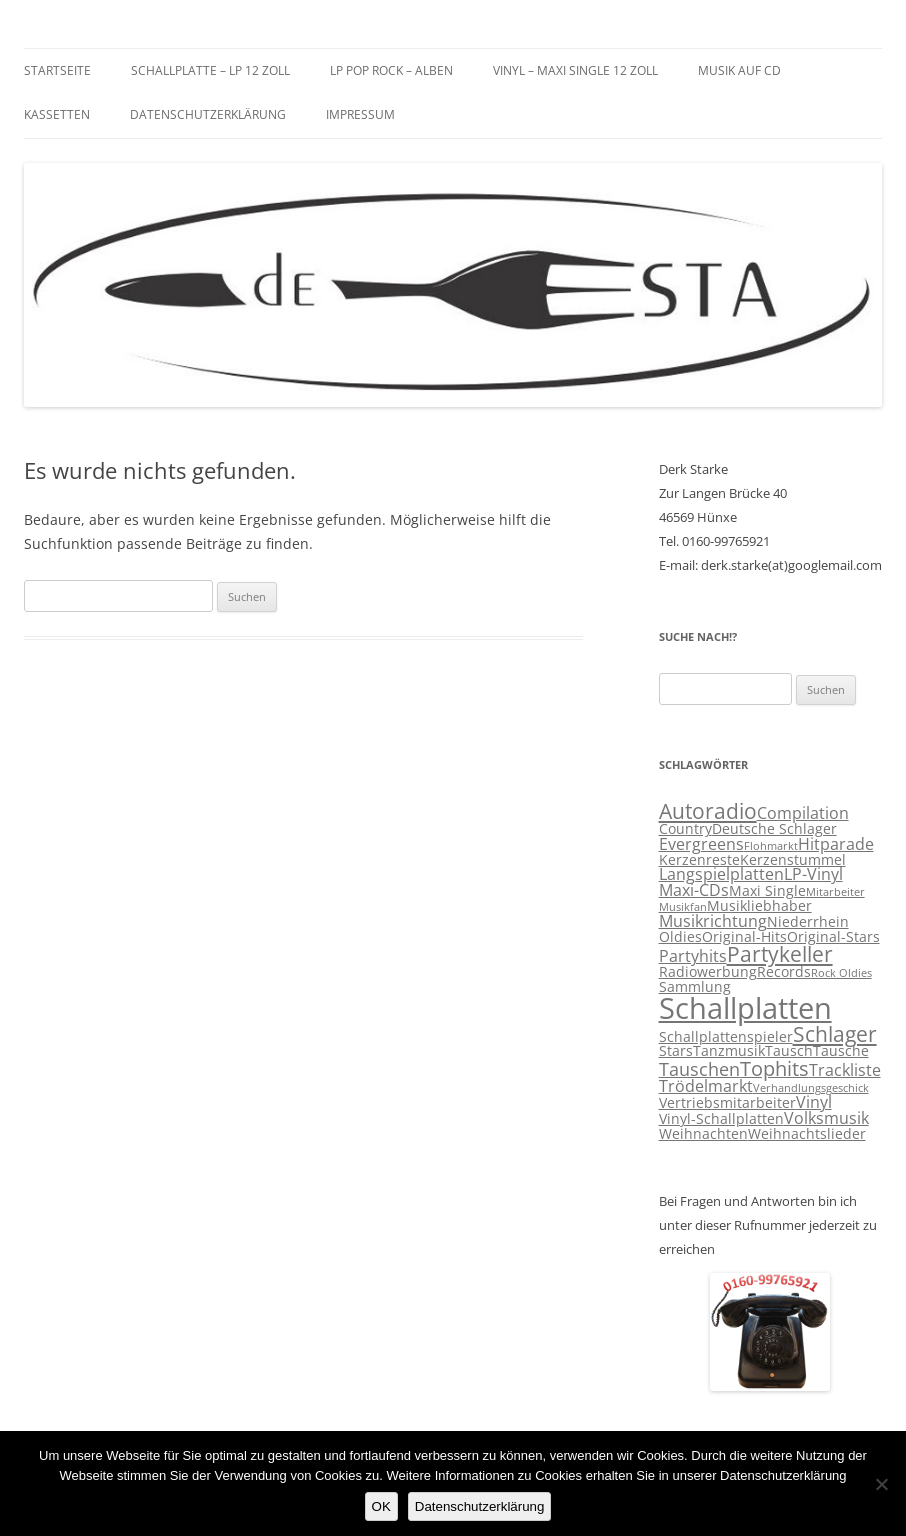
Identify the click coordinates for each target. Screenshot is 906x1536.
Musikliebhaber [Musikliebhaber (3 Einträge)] (759, 906)
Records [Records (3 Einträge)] (784, 972)
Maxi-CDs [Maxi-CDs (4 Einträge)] (694, 890)
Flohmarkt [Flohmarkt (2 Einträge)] (771, 846)
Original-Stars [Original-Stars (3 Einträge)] (833, 937)
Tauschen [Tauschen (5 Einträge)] (699, 1069)
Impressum (360, 114)
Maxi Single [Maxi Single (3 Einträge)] (767, 891)
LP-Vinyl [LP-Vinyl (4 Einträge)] (813, 874)
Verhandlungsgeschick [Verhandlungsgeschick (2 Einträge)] (811, 1088)
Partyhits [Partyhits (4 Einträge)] (693, 956)
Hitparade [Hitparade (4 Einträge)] (836, 844)
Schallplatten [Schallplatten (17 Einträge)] (745, 1008)
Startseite (57, 70)
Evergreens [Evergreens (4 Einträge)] (701, 844)
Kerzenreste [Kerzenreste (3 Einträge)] (699, 860)
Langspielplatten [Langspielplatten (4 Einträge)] (721, 874)
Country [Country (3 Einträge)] (685, 829)
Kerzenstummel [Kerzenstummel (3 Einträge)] (793, 860)
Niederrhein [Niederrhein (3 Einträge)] (808, 922)
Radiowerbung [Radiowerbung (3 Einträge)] (708, 972)
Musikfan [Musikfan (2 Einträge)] (683, 907)
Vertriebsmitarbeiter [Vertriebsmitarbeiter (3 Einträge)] (727, 1103)
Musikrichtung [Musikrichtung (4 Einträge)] (713, 921)
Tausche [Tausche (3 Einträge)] (841, 1051)
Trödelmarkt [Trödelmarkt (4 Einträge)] (706, 1086)
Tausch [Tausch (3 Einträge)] (789, 1051)
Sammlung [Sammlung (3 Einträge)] (695, 987)
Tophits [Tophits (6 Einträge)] (774, 1068)
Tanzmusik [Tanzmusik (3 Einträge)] (729, 1051)
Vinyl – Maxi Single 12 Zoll (575, 70)
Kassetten (57, 114)
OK (381, 1506)
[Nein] (881, 1484)
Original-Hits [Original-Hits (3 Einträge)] (744, 937)
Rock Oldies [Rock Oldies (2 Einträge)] (841, 973)
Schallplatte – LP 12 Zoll (210, 70)
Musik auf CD (739, 70)
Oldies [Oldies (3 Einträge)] (680, 937)
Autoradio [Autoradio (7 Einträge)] (708, 811)
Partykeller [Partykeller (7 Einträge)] (780, 954)
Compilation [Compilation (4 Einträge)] (803, 813)
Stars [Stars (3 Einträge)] (676, 1051)
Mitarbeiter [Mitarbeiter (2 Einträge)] (835, 892)
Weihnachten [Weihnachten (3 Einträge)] (703, 1134)
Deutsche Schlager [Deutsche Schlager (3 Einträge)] (774, 829)
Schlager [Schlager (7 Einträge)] (835, 1034)
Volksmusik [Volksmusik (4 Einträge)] (826, 1118)
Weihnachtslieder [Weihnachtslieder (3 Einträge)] (807, 1134)
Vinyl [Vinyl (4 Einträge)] (814, 1102)
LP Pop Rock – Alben (391, 70)
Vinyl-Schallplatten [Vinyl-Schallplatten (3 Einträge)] (721, 1119)
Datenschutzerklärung (208, 114)
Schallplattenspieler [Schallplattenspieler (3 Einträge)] (726, 1037)
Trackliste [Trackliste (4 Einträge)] (845, 1070)
